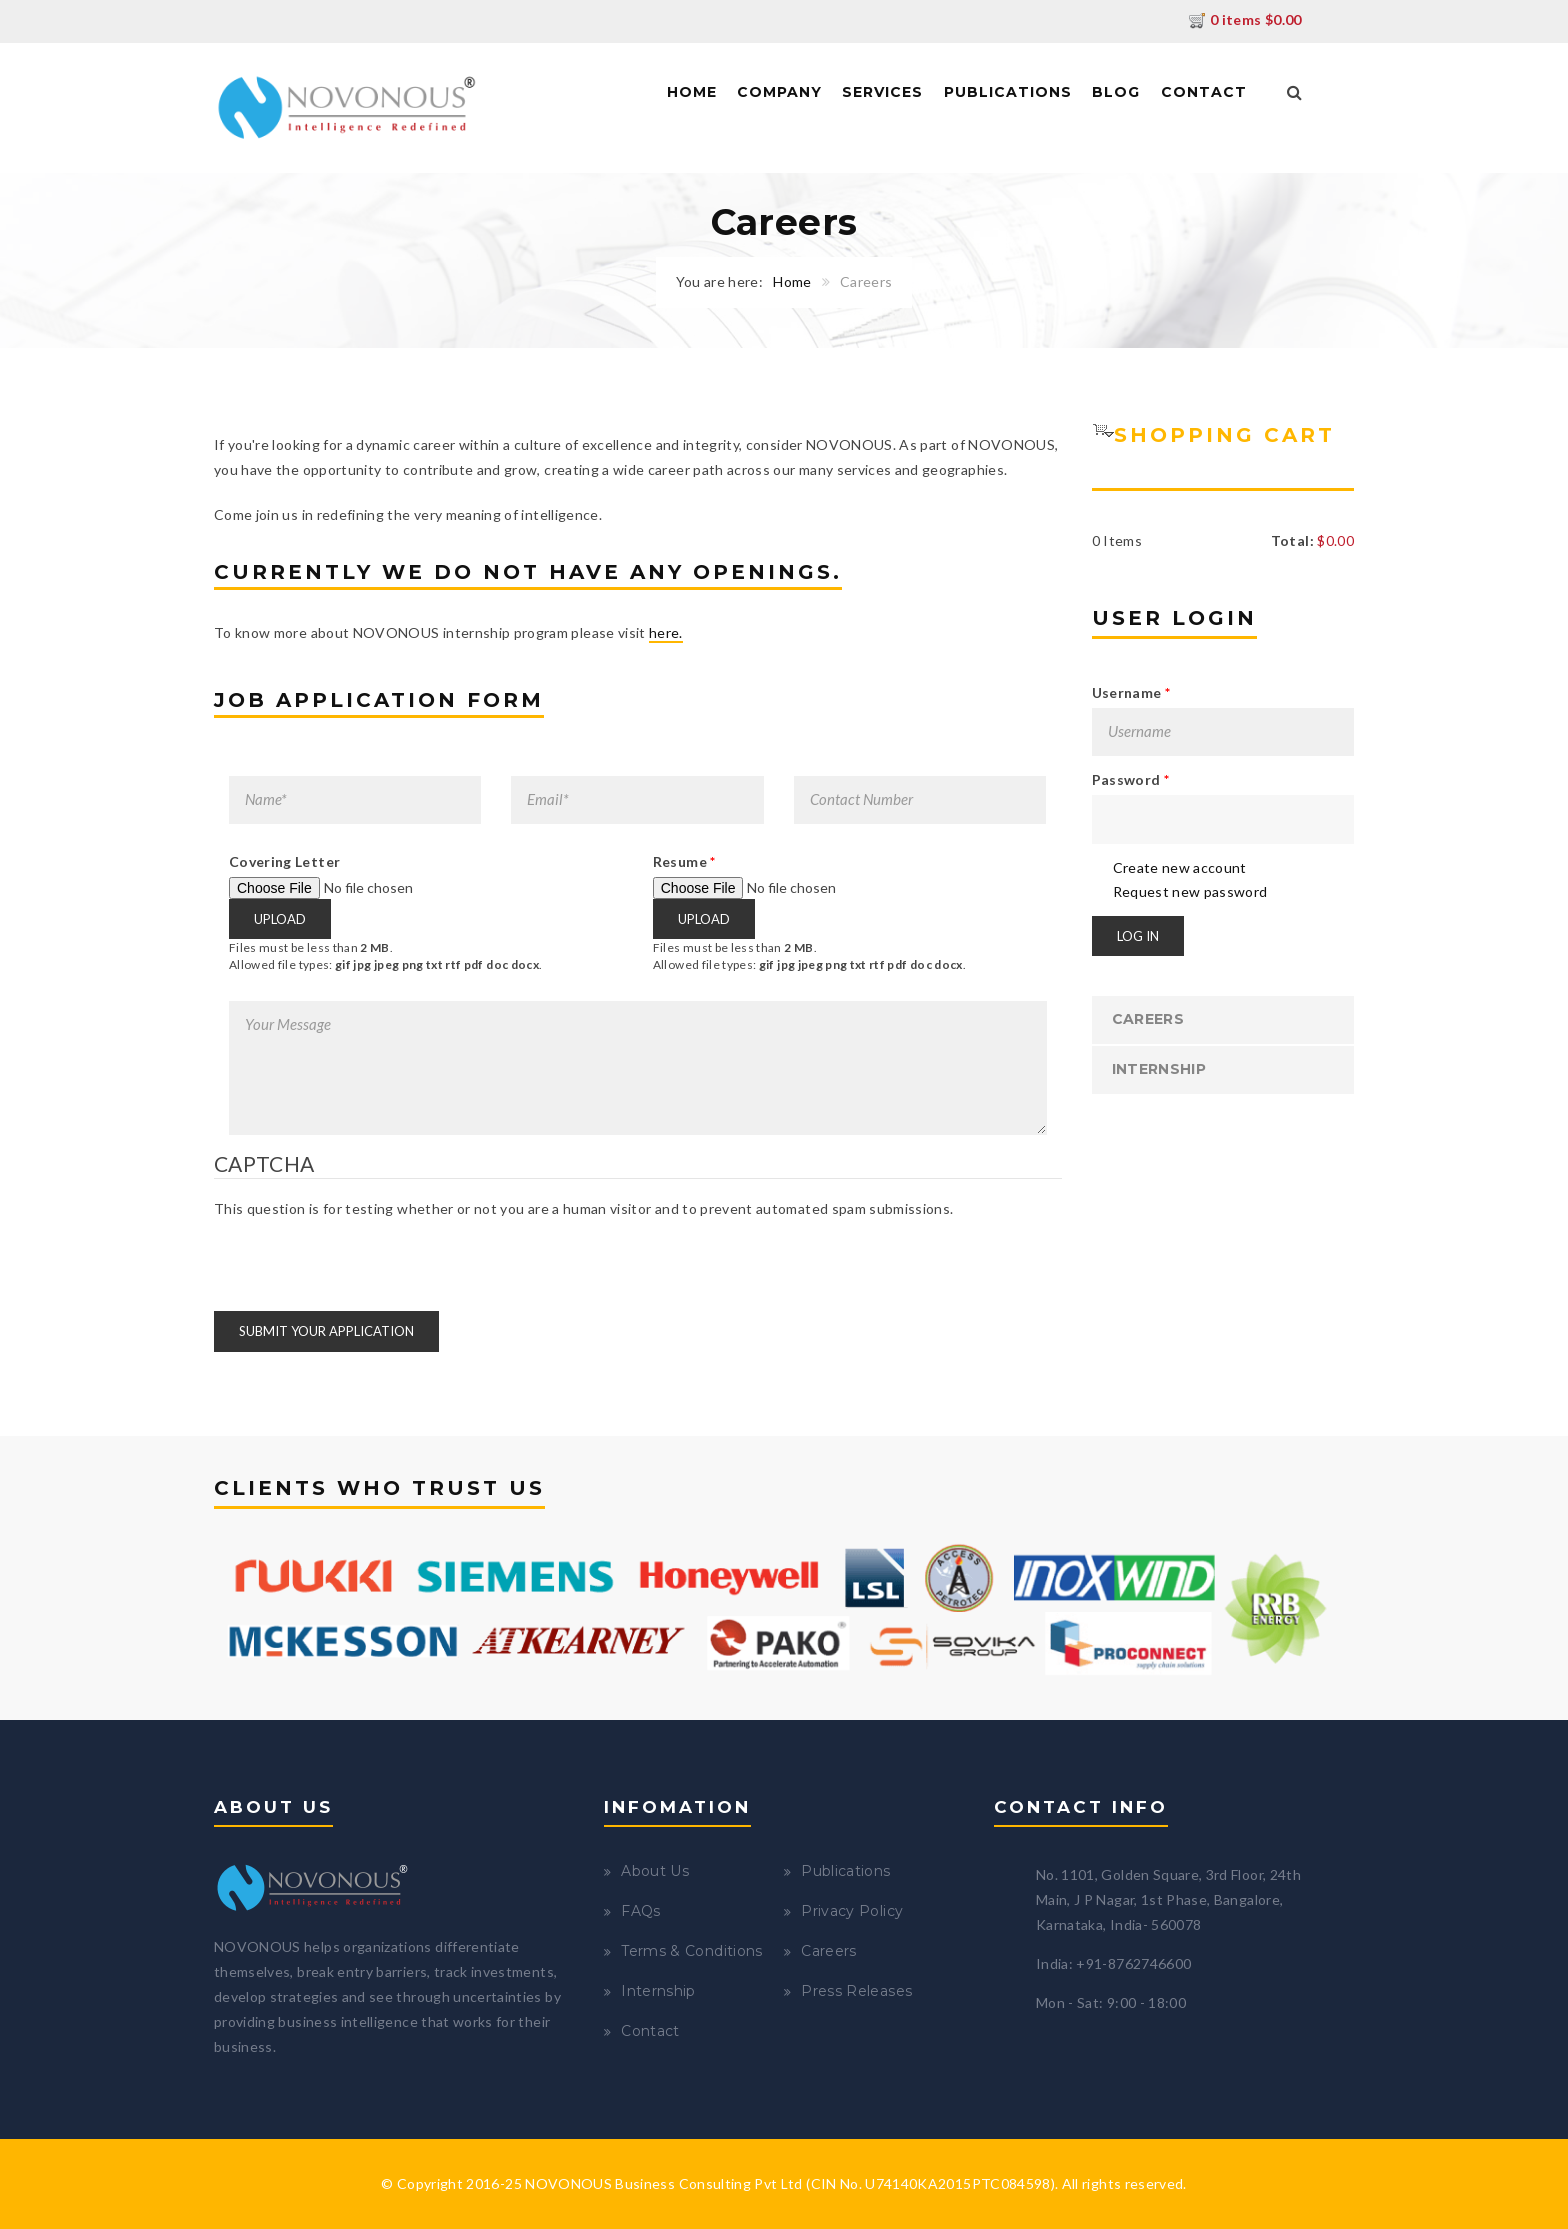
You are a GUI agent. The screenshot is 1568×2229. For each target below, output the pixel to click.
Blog (1116, 92)
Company (779, 92)
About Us (655, 1871)
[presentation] (366, 1258)
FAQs (640, 1911)
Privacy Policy (852, 1911)
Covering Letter (284, 861)
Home (692, 92)
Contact (1204, 92)
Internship (1159, 1069)
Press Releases (856, 1991)
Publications (1008, 92)
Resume (684, 861)
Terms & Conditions (691, 1951)
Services (882, 92)
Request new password (1190, 891)
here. (666, 632)
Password (1131, 779)
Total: (1292, 540)
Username (1131, 692)
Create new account (1180, 867)
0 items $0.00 (1245, 19)
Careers (1148, 1019)
